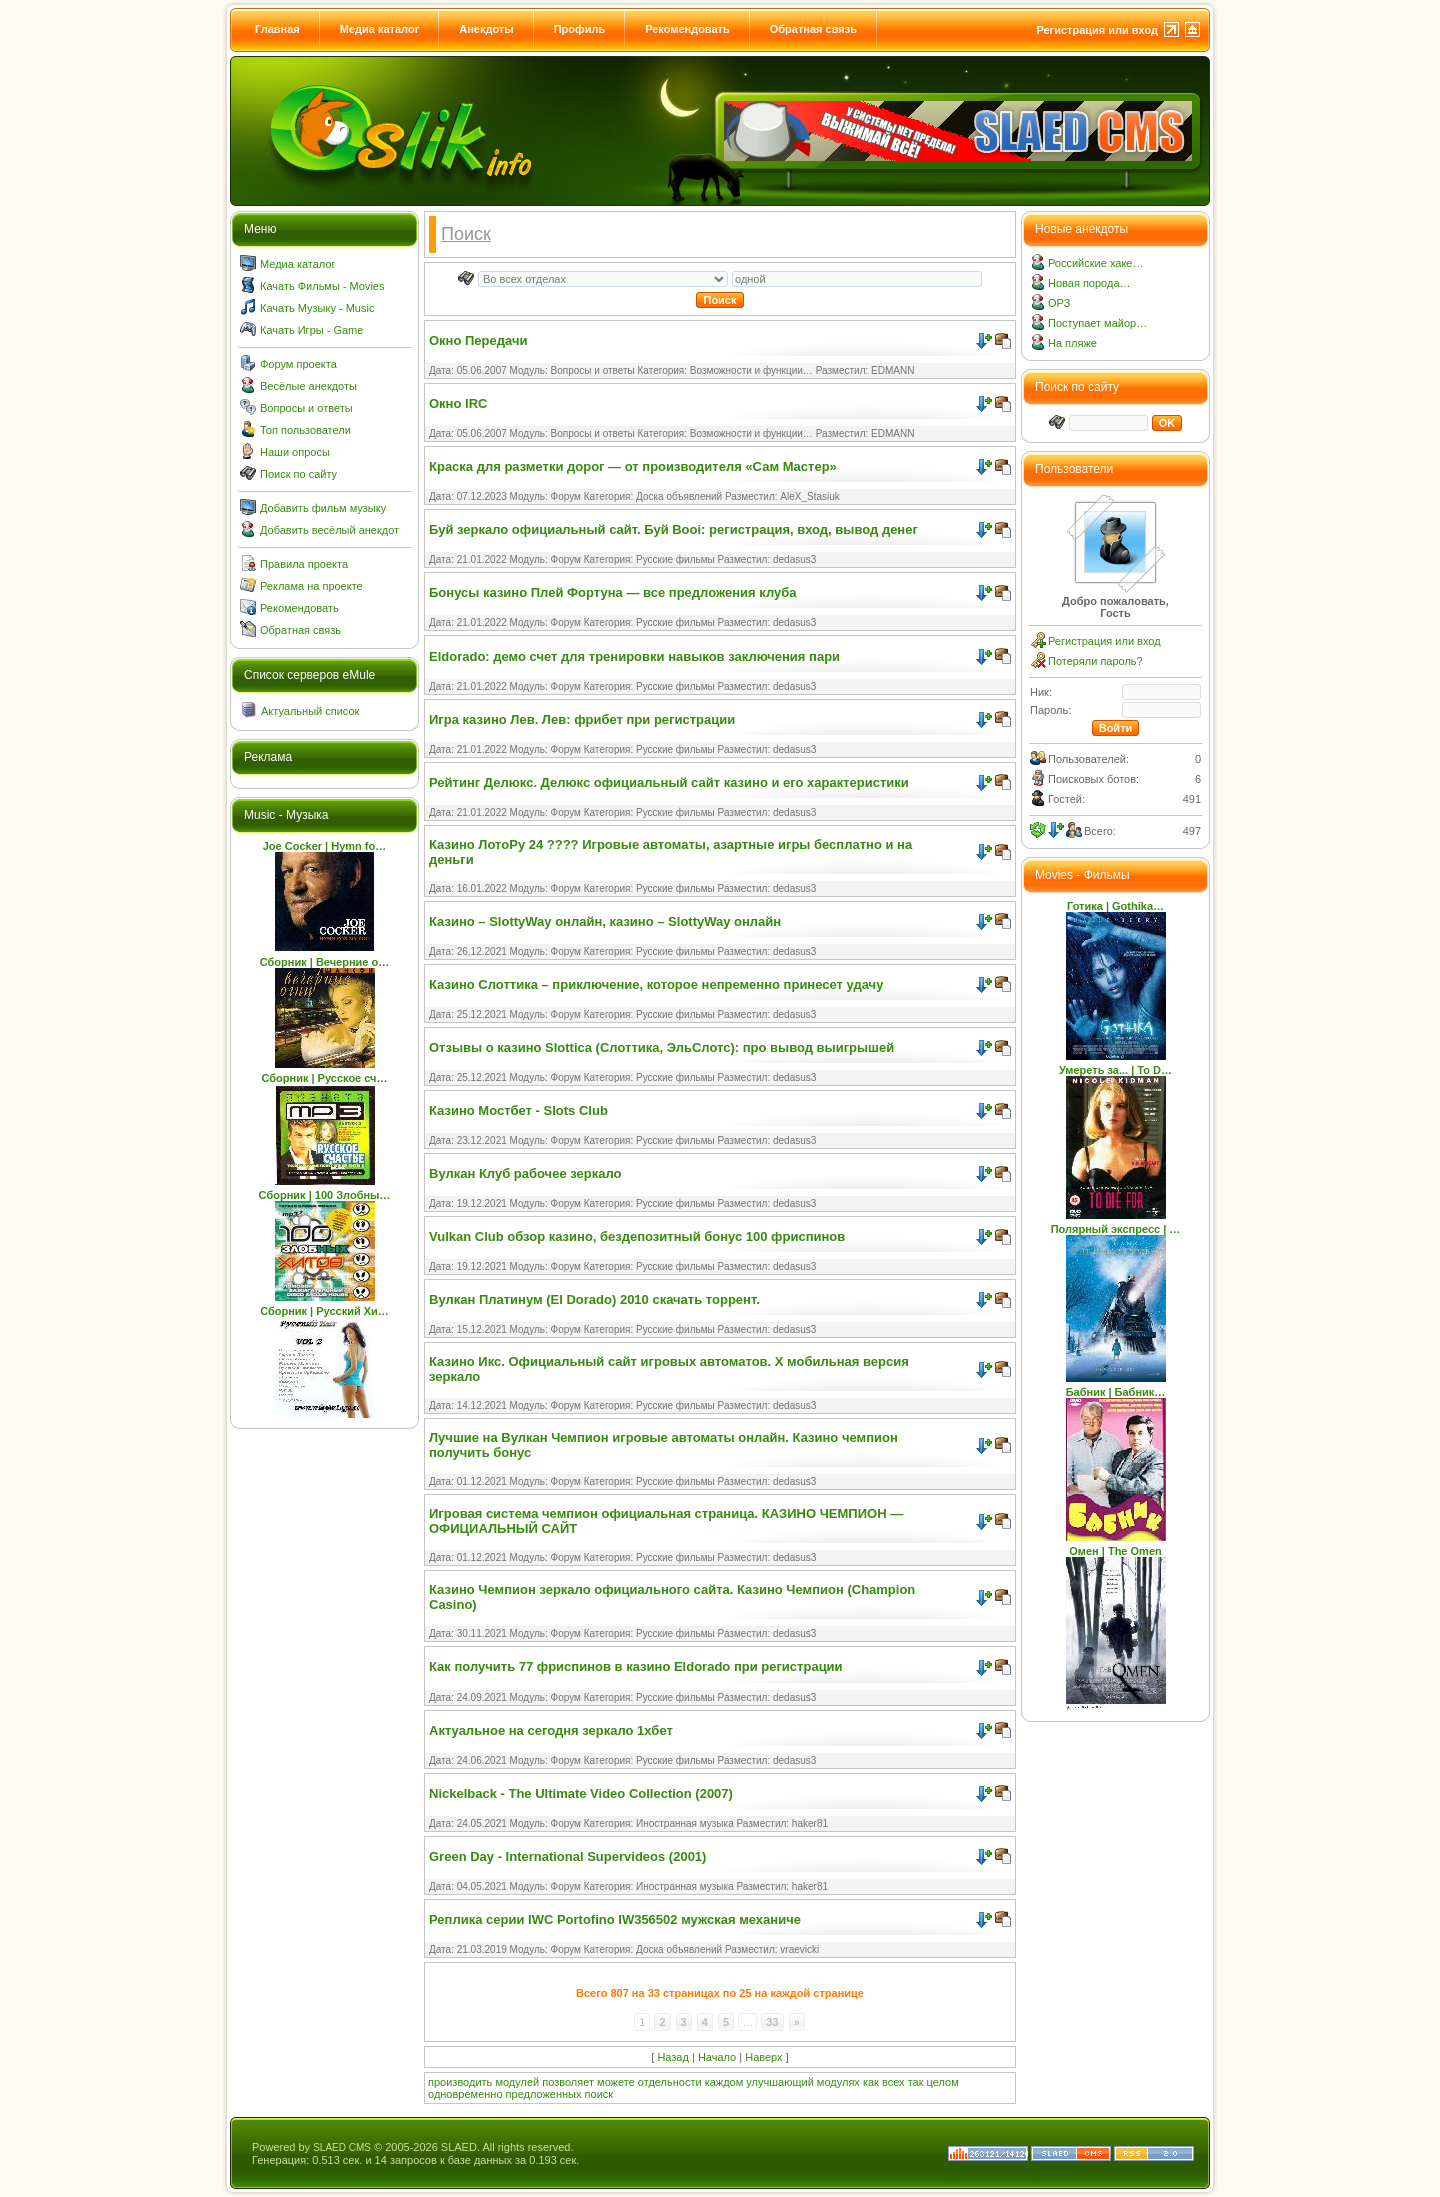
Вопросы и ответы (306, 408)
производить (460, 2082)
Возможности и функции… (751, 370)
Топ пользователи (305, 430)
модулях (838, 2082)
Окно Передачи (478, 340)
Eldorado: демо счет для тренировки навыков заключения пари (634, 656)
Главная (277, 29)
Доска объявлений (679, 496)
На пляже (1072, 343)
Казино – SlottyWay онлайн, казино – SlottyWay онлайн (605, 921)
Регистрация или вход (1097, 30)
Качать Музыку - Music (317, 308)
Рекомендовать (687, 29)
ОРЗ (1059, 303)
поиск (599, 2094)
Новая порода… (1089, 283)
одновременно (465, 2094)
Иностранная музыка (685, 1823)
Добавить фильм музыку (323, 508)
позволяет (568, 2082)
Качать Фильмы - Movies (322, 286)
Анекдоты (486, 29)
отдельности (670, 2082)
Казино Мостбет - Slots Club (518, 1110)
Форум (566, 496)
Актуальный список (310, 711)
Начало (717, 2057)
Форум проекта (298, 364)
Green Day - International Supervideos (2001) (567, 1856)
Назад (673, 2057)
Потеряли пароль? (1095, 661)
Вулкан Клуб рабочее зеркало (525, 1173)
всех (893, 2082)
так (916, 2082)
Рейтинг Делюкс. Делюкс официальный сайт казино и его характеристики (669, 782)
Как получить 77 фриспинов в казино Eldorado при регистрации (636, 1666)
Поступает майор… (1097, 323)
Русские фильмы (675, 559)
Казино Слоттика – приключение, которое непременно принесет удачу (656, 984)
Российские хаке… (1095, 263)
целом (943, 2082)
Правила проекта (304, 564)
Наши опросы (295, 452)
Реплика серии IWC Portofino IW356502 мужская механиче (615, 1919)
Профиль (579, 29)
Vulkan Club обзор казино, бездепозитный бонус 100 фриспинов (637, 1236)
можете (616, 2082)
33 (772, 2022)
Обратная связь (813, 29)
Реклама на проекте (311, 586)
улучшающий (779, 2082)
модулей (517, 2082)
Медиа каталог (379, 29)
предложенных (544, 2094)
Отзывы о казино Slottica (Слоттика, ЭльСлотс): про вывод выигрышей (661, 1047)
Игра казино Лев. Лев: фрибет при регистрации (582, 719)
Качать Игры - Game (311, 330)
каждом (724, 2082)
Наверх (763, 2057)
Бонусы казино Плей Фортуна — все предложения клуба (612, 592)
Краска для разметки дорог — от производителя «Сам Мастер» (633, 466)
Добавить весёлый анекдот (329, 530)
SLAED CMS (342, 2147)
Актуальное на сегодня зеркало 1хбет (551, 1730)
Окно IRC (458, 403)
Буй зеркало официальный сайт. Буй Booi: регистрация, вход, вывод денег (673, 529)
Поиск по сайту (298, 474)
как (871, 2082)
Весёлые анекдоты (308, 386)
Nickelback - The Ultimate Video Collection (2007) (581, 1793)
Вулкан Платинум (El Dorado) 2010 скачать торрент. (594, 1299)
